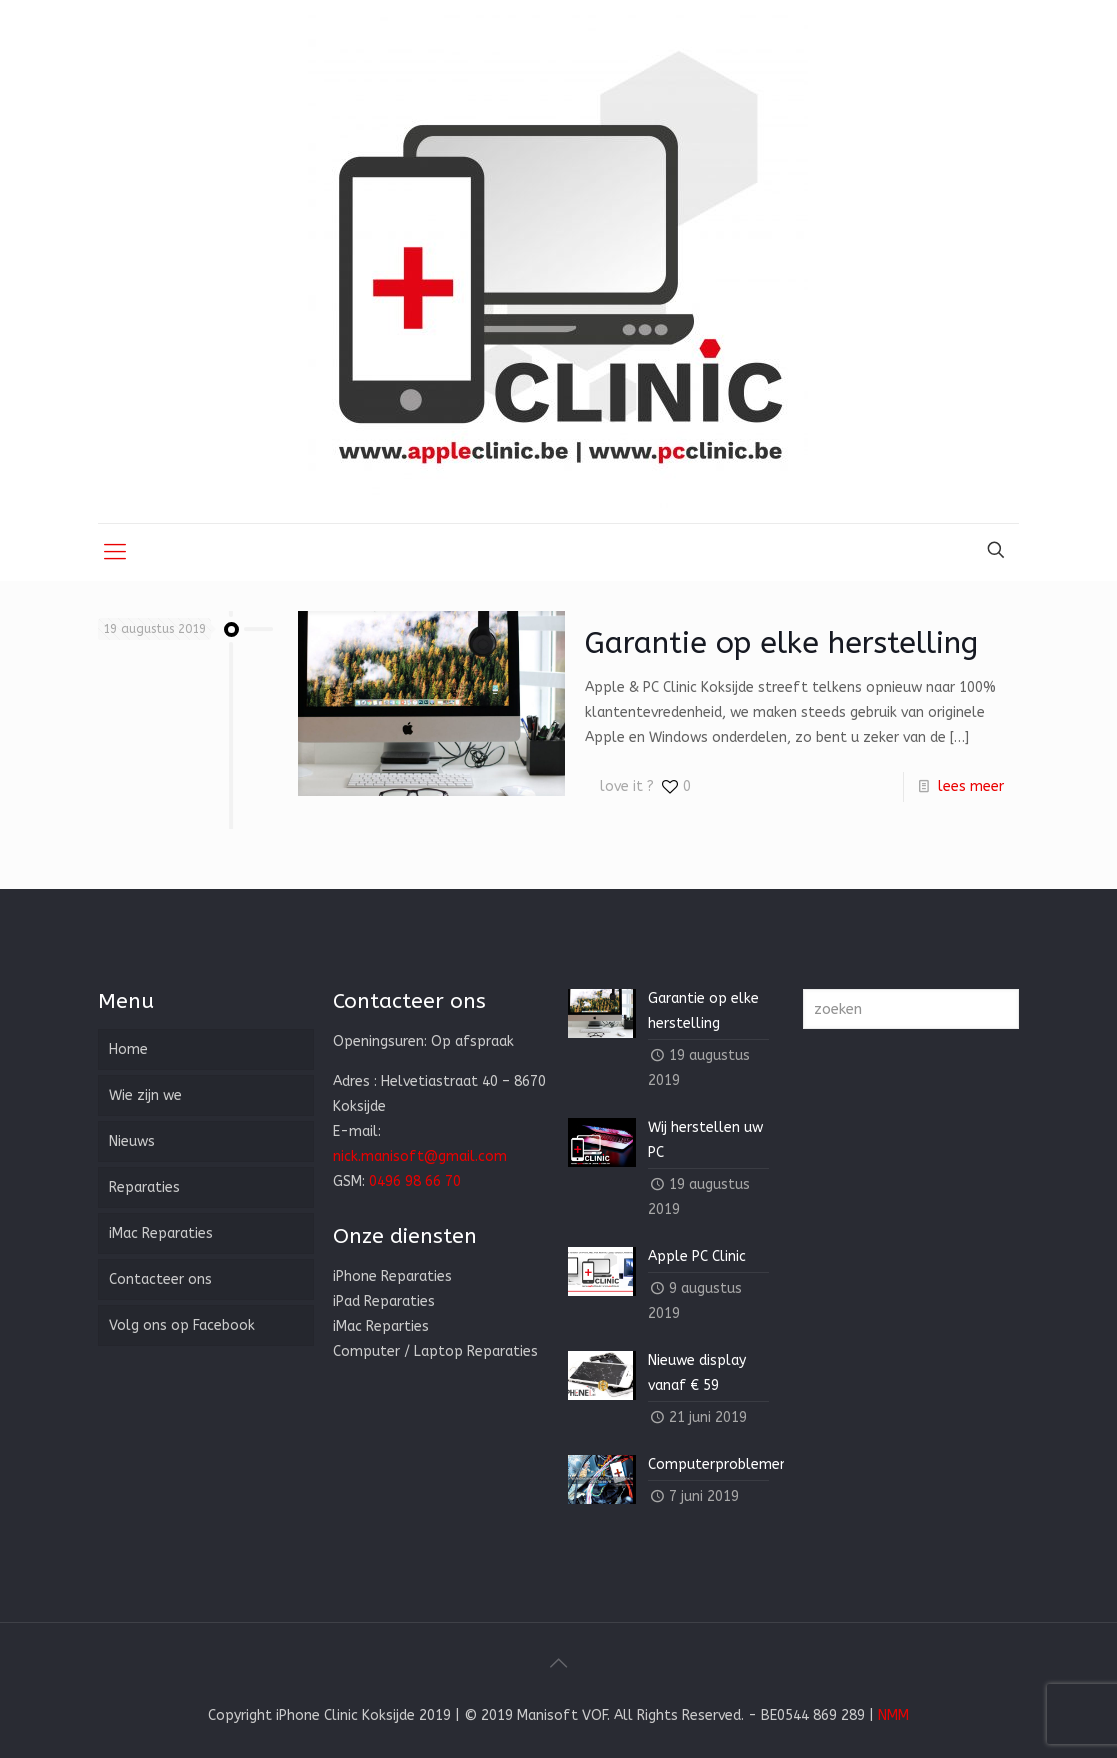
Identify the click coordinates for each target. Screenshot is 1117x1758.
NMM (893, 1715)
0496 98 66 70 (415, 1181)
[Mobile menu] (115, 552)
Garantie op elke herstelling (781, 643)
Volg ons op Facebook (182, 1325)
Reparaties (144, 1187)
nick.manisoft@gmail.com (420, 1156)
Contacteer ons (160, 1279)
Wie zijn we (145, 1095)
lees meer (971, 786)
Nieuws (132, 1141)
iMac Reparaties (161, 1233)
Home (128, 1049)
